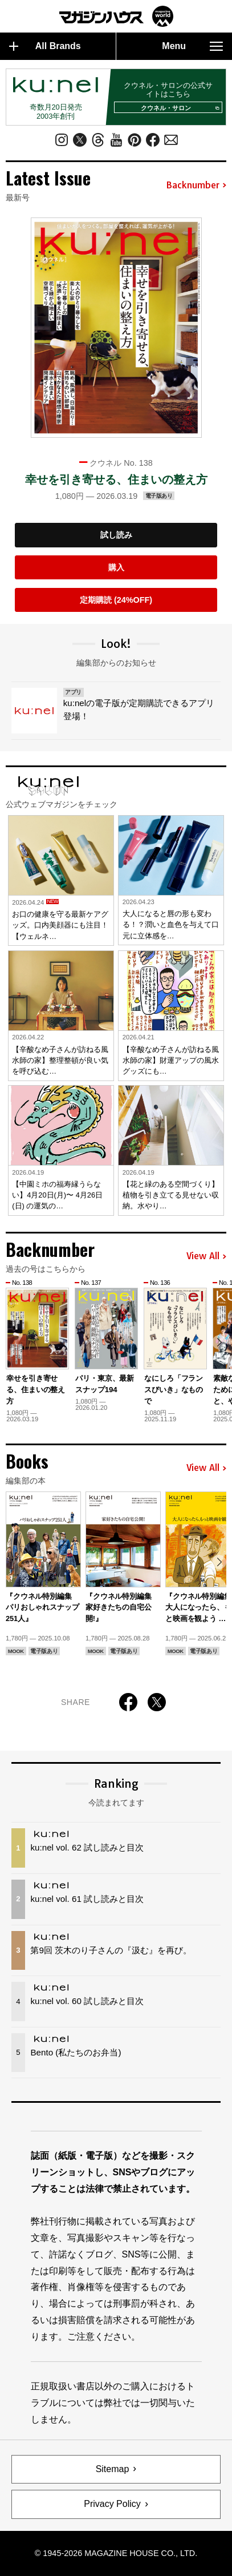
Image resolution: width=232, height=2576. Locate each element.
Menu (192, 46)
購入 (116, 567)
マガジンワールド (116, 16)
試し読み (116, 534)
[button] (219, 1342)
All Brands (45, 46)
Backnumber (196, 185)
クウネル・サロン (179, 107)
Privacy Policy (112, 2504)
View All (206, 1256)
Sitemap (112, 2469)
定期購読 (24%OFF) (116, 599)
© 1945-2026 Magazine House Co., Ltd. (116, 2553)
